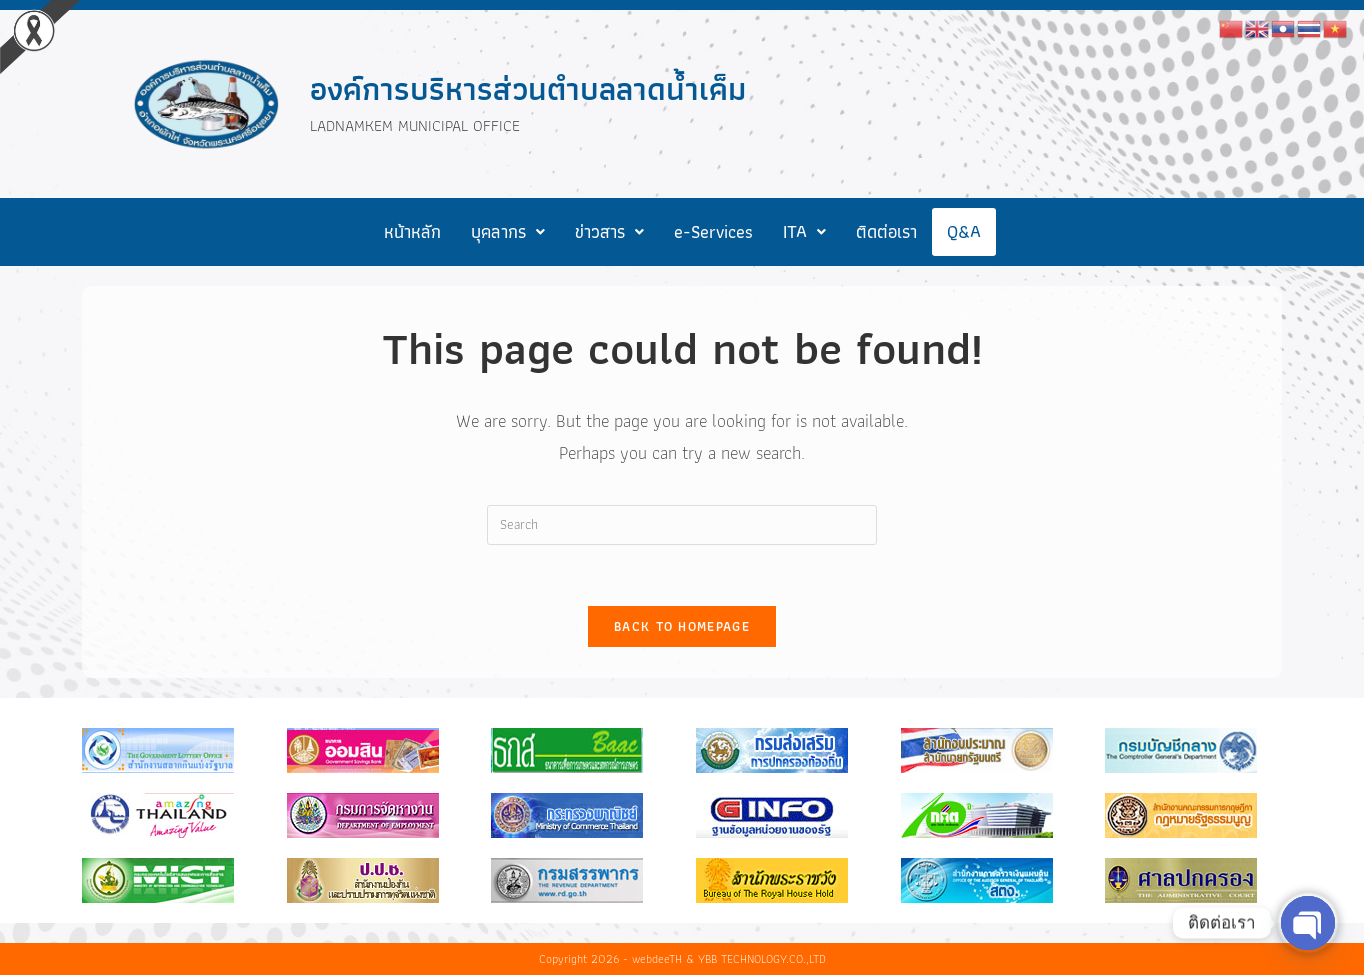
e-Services (713, 231)
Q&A (964, 231)
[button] (508, 232)
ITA (804, 231)
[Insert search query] (682, 525)
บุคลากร (508, 231)
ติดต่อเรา (886, 231)
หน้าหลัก (412, 231)
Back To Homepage (682, 626)
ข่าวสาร (609, 231)
